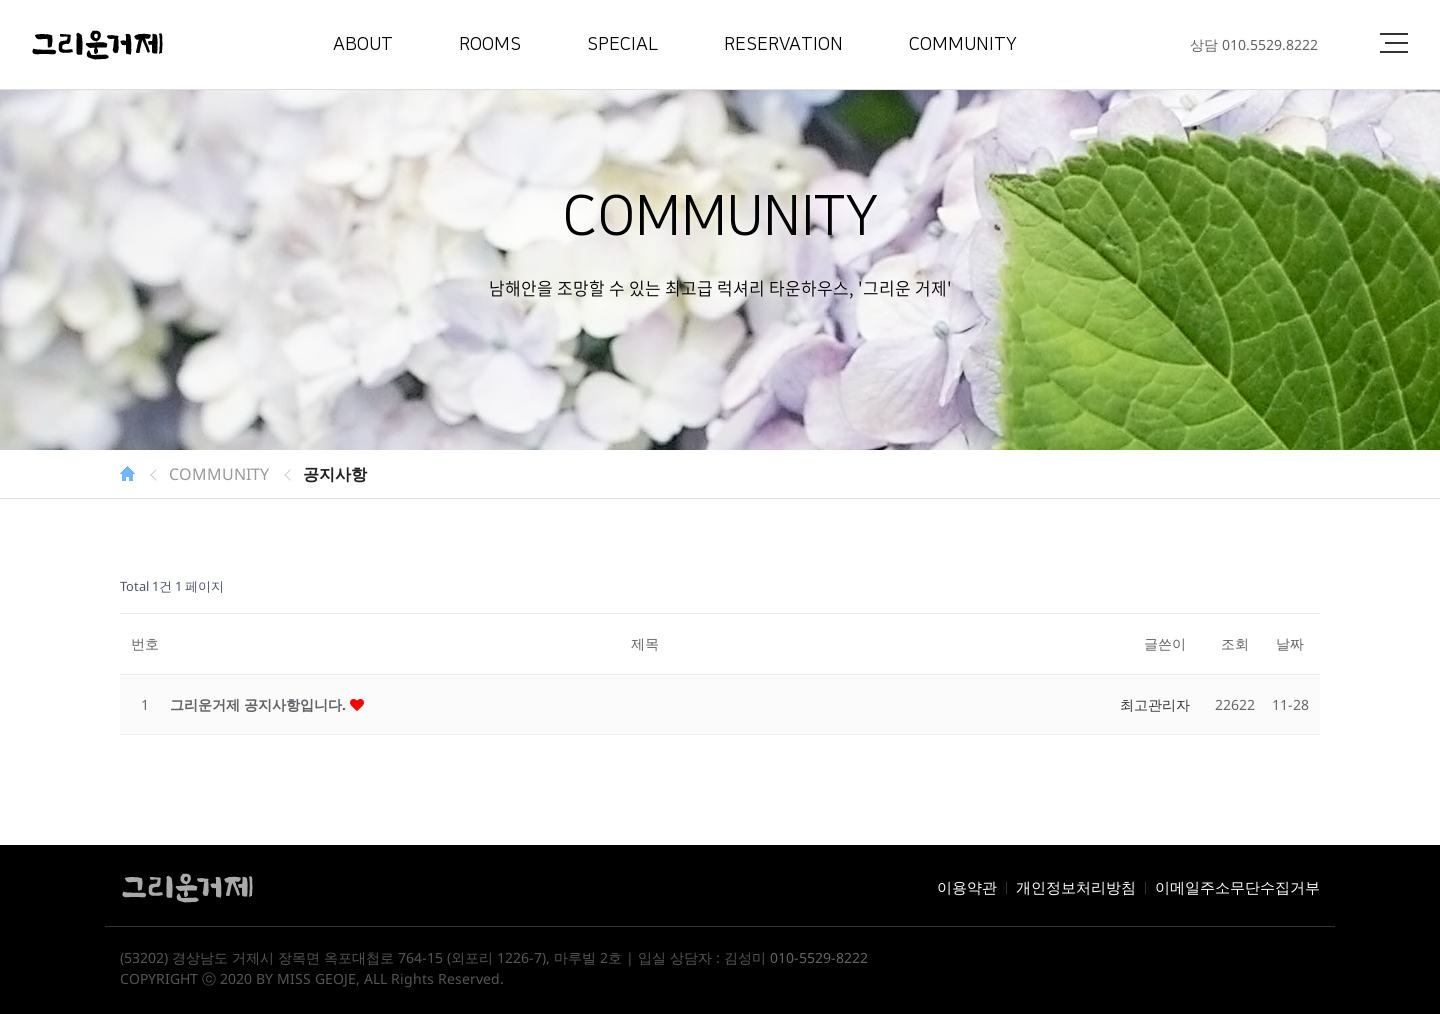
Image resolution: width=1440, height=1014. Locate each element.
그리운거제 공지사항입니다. (260, 704)
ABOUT (363, 45)
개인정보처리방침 (1076, 887)
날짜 (1290, 643)
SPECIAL (622, 45)
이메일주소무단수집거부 (1237, 887)
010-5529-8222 (819, 957)
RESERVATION (783, 45)
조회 (1235, 643)
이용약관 (967, 887)
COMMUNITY (963, 45)
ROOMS (490, 45)
